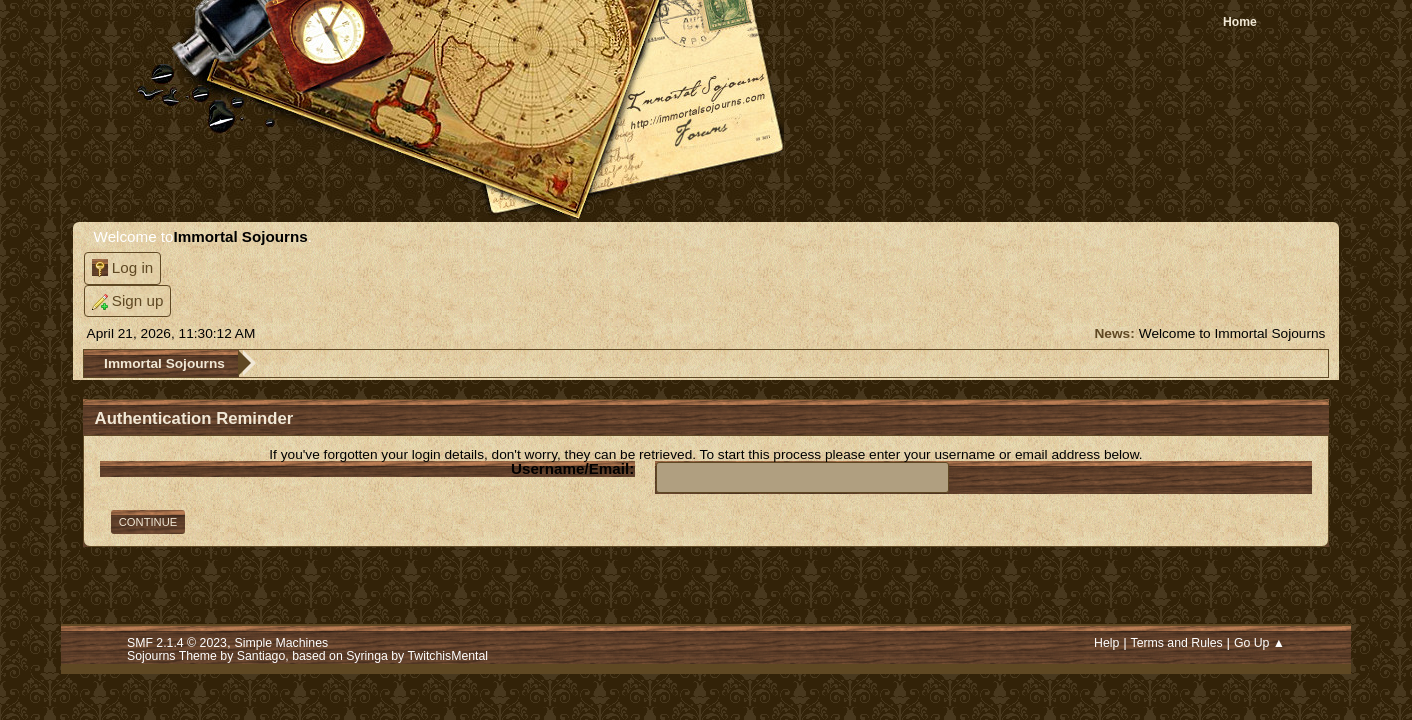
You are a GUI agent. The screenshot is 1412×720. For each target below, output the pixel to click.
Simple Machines (282, 643)
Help (1106, 643)
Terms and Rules (1176, 643)
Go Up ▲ (1259, 643)
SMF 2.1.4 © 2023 (177, 643)
